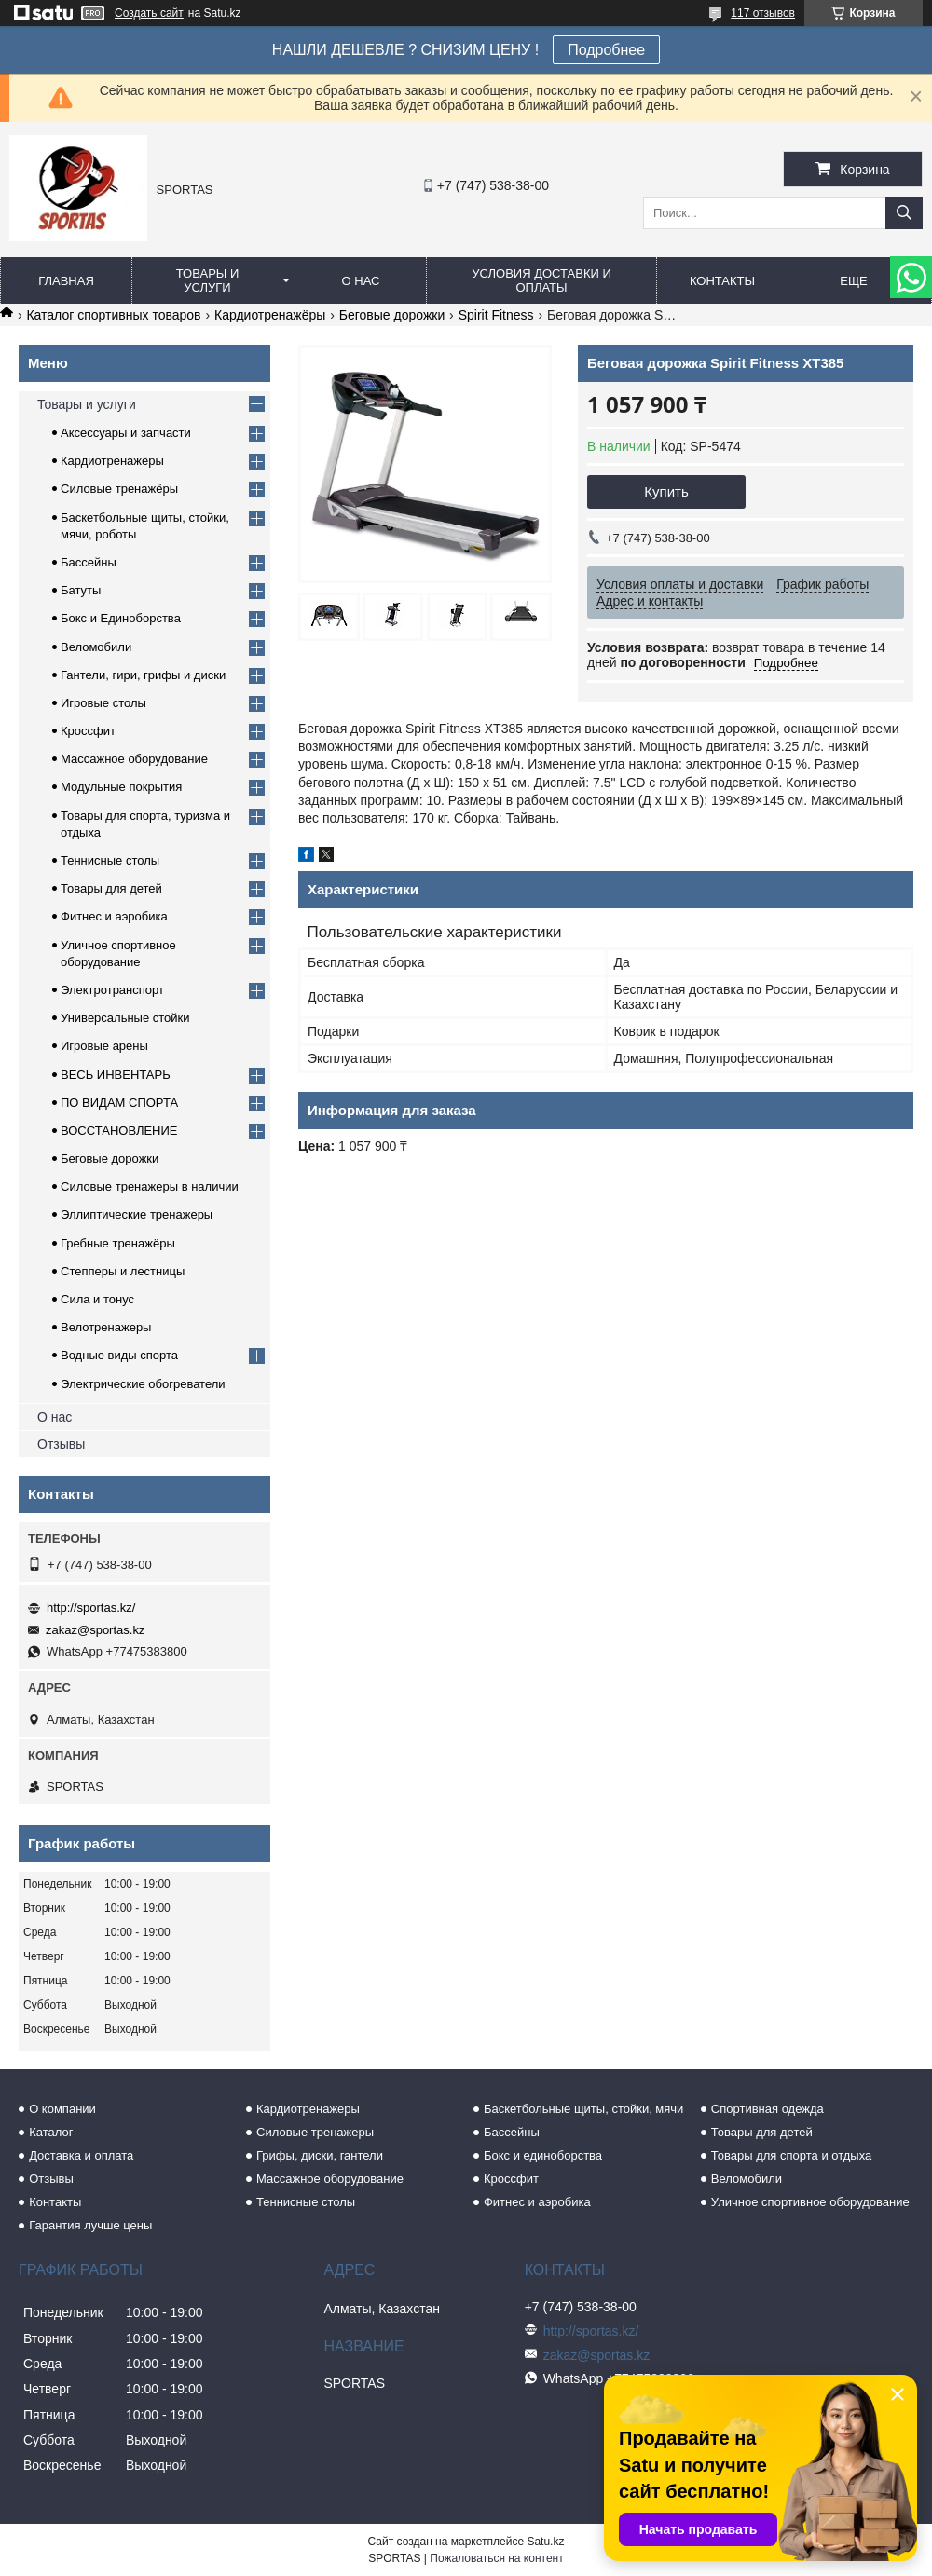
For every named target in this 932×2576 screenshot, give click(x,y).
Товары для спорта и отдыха (791, 2155)
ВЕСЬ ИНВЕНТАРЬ (116, 1075)
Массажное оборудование (134, 759)
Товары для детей (111, 888)
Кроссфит (88, 731)
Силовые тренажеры (315, 2132)
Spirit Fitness (496, 314)
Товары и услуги (208, 280)
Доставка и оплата (81, 2155)
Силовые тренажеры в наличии (150, 1186)
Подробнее (606, 50)
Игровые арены (104, 1046)
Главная (66, 281)
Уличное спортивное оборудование (810, 2202)
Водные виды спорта (119, 1355)
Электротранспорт (112, 990)
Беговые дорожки (392, 314)
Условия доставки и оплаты (541, 280)
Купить (666, 491)
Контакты (722, 281)
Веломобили (96, 647)
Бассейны (88, 562)
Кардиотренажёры (269, 314)
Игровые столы (103, 703)
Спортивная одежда (767, 2109)
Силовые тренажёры (119, 489)
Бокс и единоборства (543, 2155)
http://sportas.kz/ (91, 1608)
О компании (62, 2109)
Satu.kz (545, 2541)
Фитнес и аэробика (114, 916)
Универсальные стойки (125, 1018)
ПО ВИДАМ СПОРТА (119, 1103)
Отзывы (61, 1444)
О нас (361, 281)
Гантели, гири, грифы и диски (143, 675)
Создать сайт (149, 13)
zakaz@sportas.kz (95, 1630)
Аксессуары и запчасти (126, 433)
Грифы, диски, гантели (319, 2155)
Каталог (51, 2132)
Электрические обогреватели (143, 1384)
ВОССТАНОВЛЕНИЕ (119, 1131)
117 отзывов (763, 13)
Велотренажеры (106, 1327)
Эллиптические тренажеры (136, 1214)
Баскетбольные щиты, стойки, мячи (583, 2109)
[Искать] (904, 213)
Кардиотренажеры (308, 2109)
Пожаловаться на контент (496, 2558)
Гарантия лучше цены (90, 2225)
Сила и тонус (97, 1299)
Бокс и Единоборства (121, 618)
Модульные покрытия (121, 787)
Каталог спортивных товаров (113, 314)
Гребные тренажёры (118, 1243)
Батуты (81, 590)
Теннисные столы (110, 860)
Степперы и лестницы (123, 1271)
